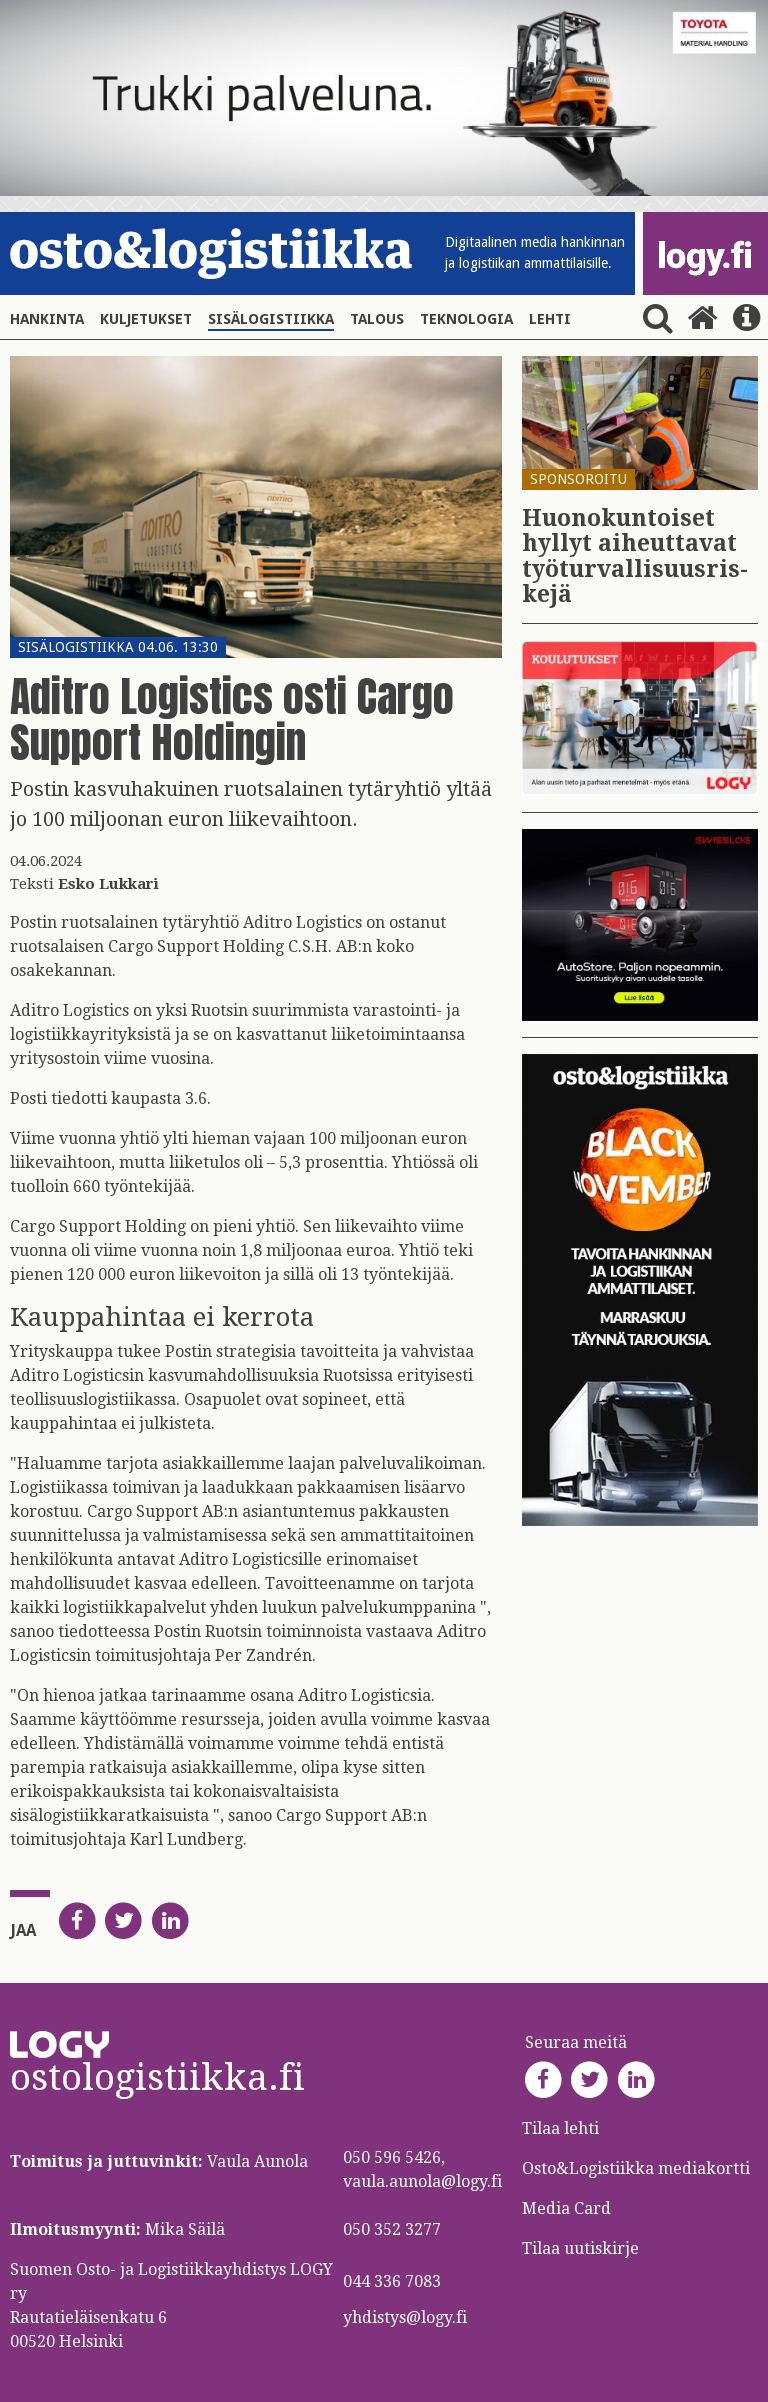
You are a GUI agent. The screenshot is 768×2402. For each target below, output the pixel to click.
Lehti (550, 319)
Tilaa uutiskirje (580, 2248)
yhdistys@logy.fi (405, 2317)
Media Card (568, 2208)
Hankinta (47, 319)
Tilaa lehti (560, 2128)
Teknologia (466, 319)
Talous (377, 319)
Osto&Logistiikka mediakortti (636, 2168)
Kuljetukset (146, 319)
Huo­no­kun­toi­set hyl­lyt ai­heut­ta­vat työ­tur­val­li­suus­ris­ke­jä (635, 556)
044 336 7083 (392, 2281)
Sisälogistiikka (271, 319)
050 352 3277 (392, 2229)
